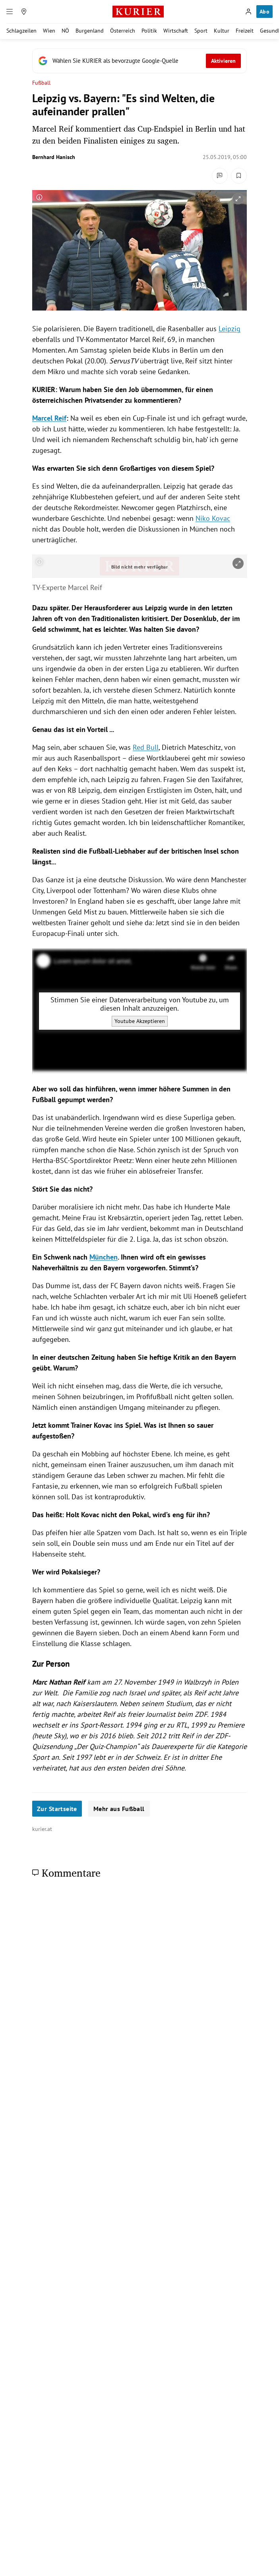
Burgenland (90, 30)
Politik (149, 30)
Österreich (122, 30)
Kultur (221, 30)
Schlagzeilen (21, 30)
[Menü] (9, 11)
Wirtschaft (175, 30)
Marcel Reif (49, 418)
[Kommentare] (220, 176)
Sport (200, 30)
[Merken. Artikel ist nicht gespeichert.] (239, 176)
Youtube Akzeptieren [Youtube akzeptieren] (139, 1021)
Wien (49, 30)
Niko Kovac (213, 518)
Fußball (41, 83)
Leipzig (229, 328)
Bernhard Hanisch (53, 157)
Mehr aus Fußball (119, 1809)
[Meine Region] (23, 11)
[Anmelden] (248, 11)
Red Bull (146, 747)
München (103, 1257)
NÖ (65, 30)
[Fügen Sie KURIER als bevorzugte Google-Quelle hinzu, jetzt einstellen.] (139, 61)
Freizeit (245, 30)
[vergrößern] (238, 198)
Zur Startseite (57, 1809)
